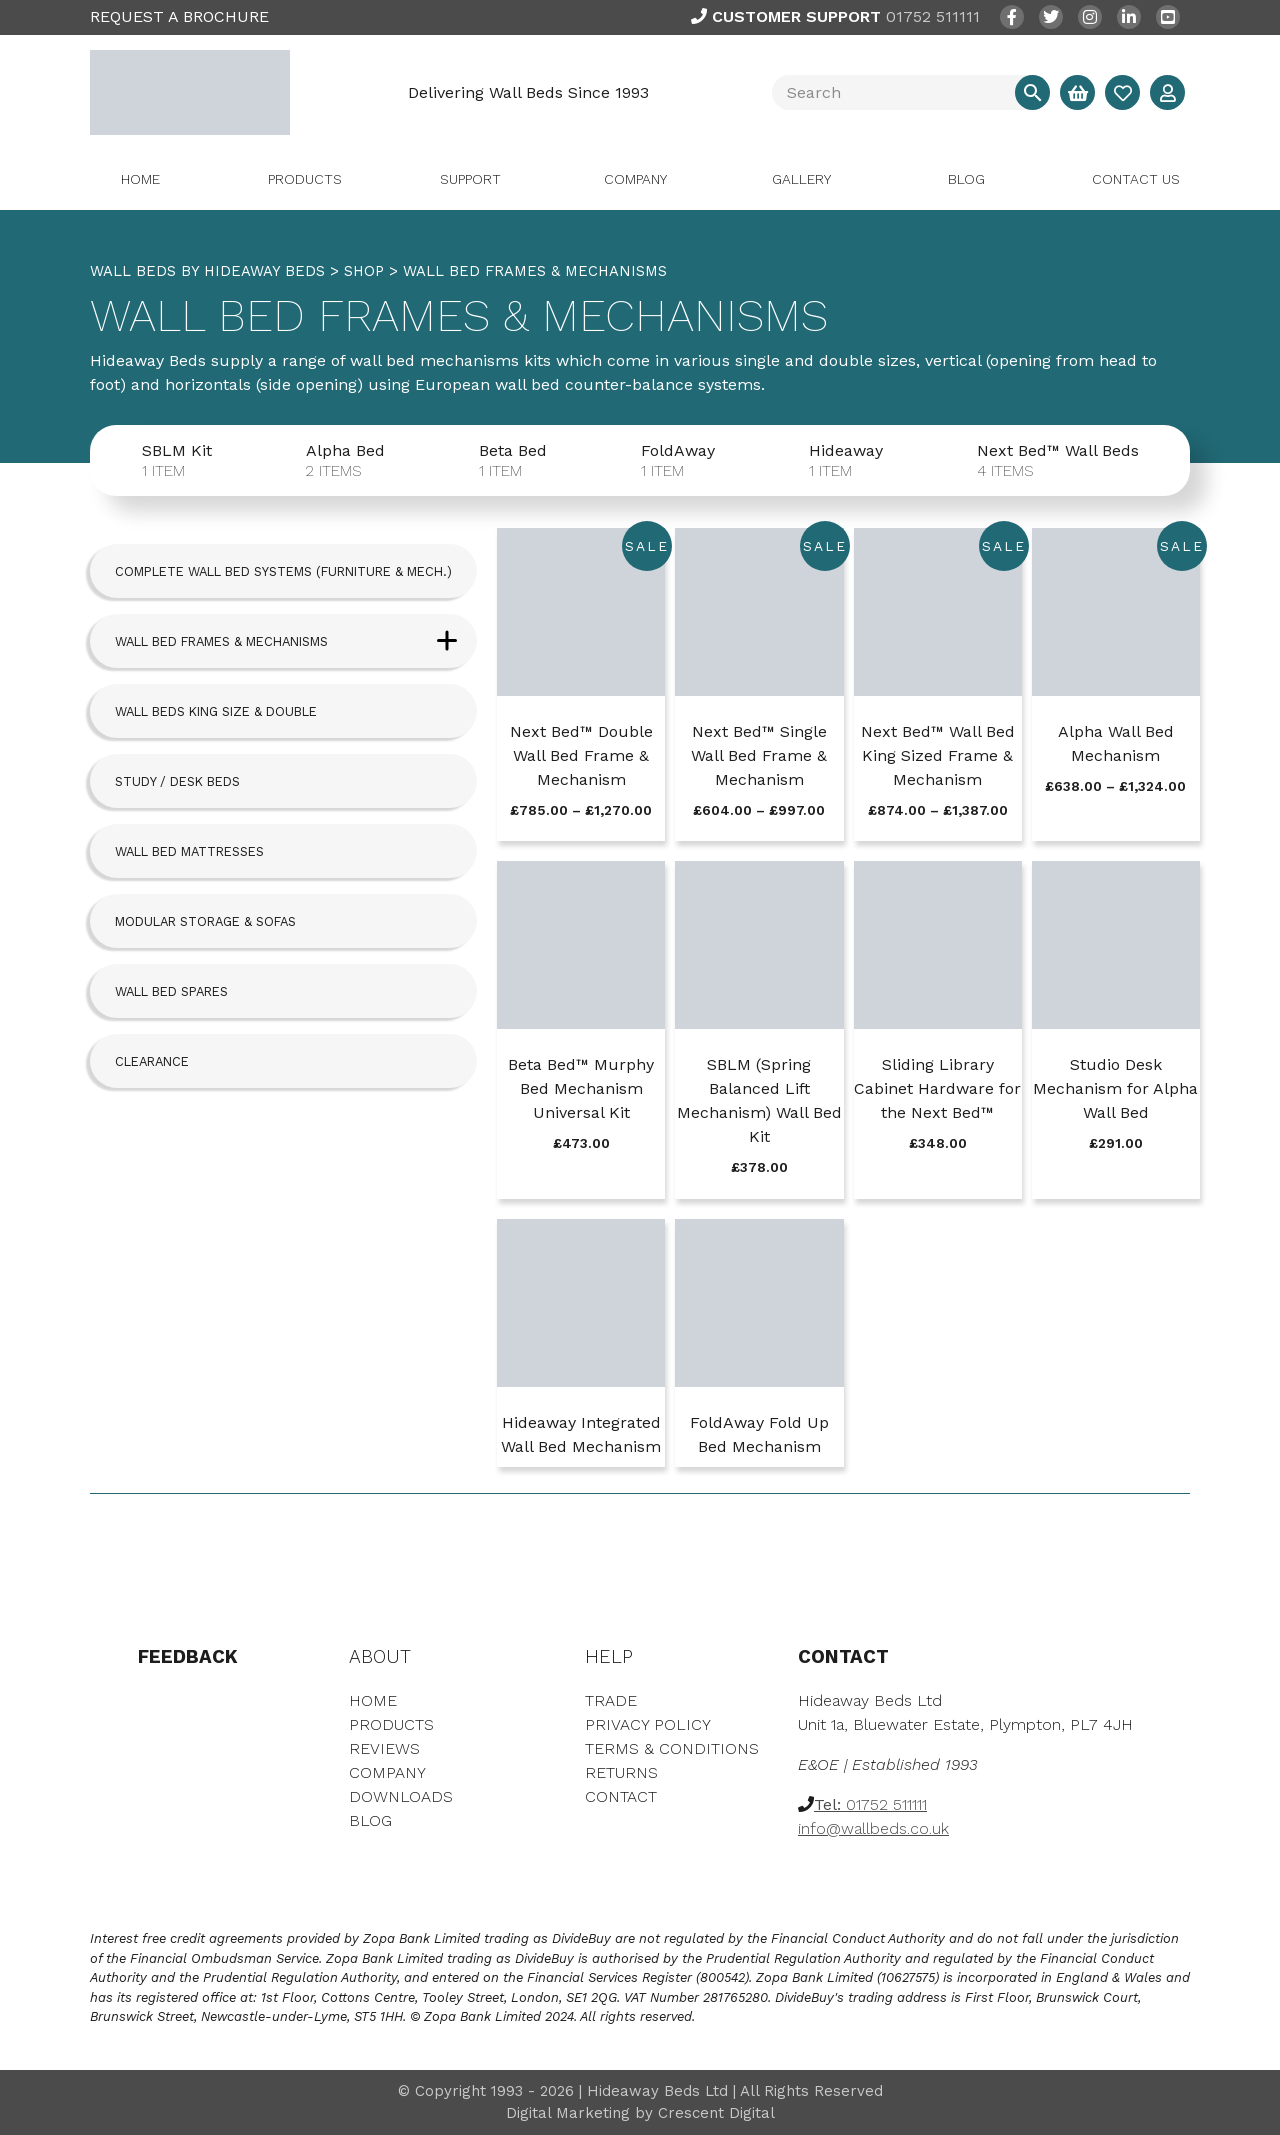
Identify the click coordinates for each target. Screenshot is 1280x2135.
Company (635, 179)
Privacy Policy (648, 1724)
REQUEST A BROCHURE (179, 16)
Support (470, 179)
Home (140, 179)
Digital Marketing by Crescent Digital (640, 2113)
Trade (611, 1700)
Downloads (401, 1796)
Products (305, 179)
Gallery (801, 179)
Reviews (384, 1748)
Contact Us (1136, 179)
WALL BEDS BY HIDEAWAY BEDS (207, 271)
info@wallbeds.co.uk (873, 1828)
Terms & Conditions (672, 1748)
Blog (966, 179)
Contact (621, 1796)
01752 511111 (835, 16)
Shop (364, 271)
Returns (621, 1772)
